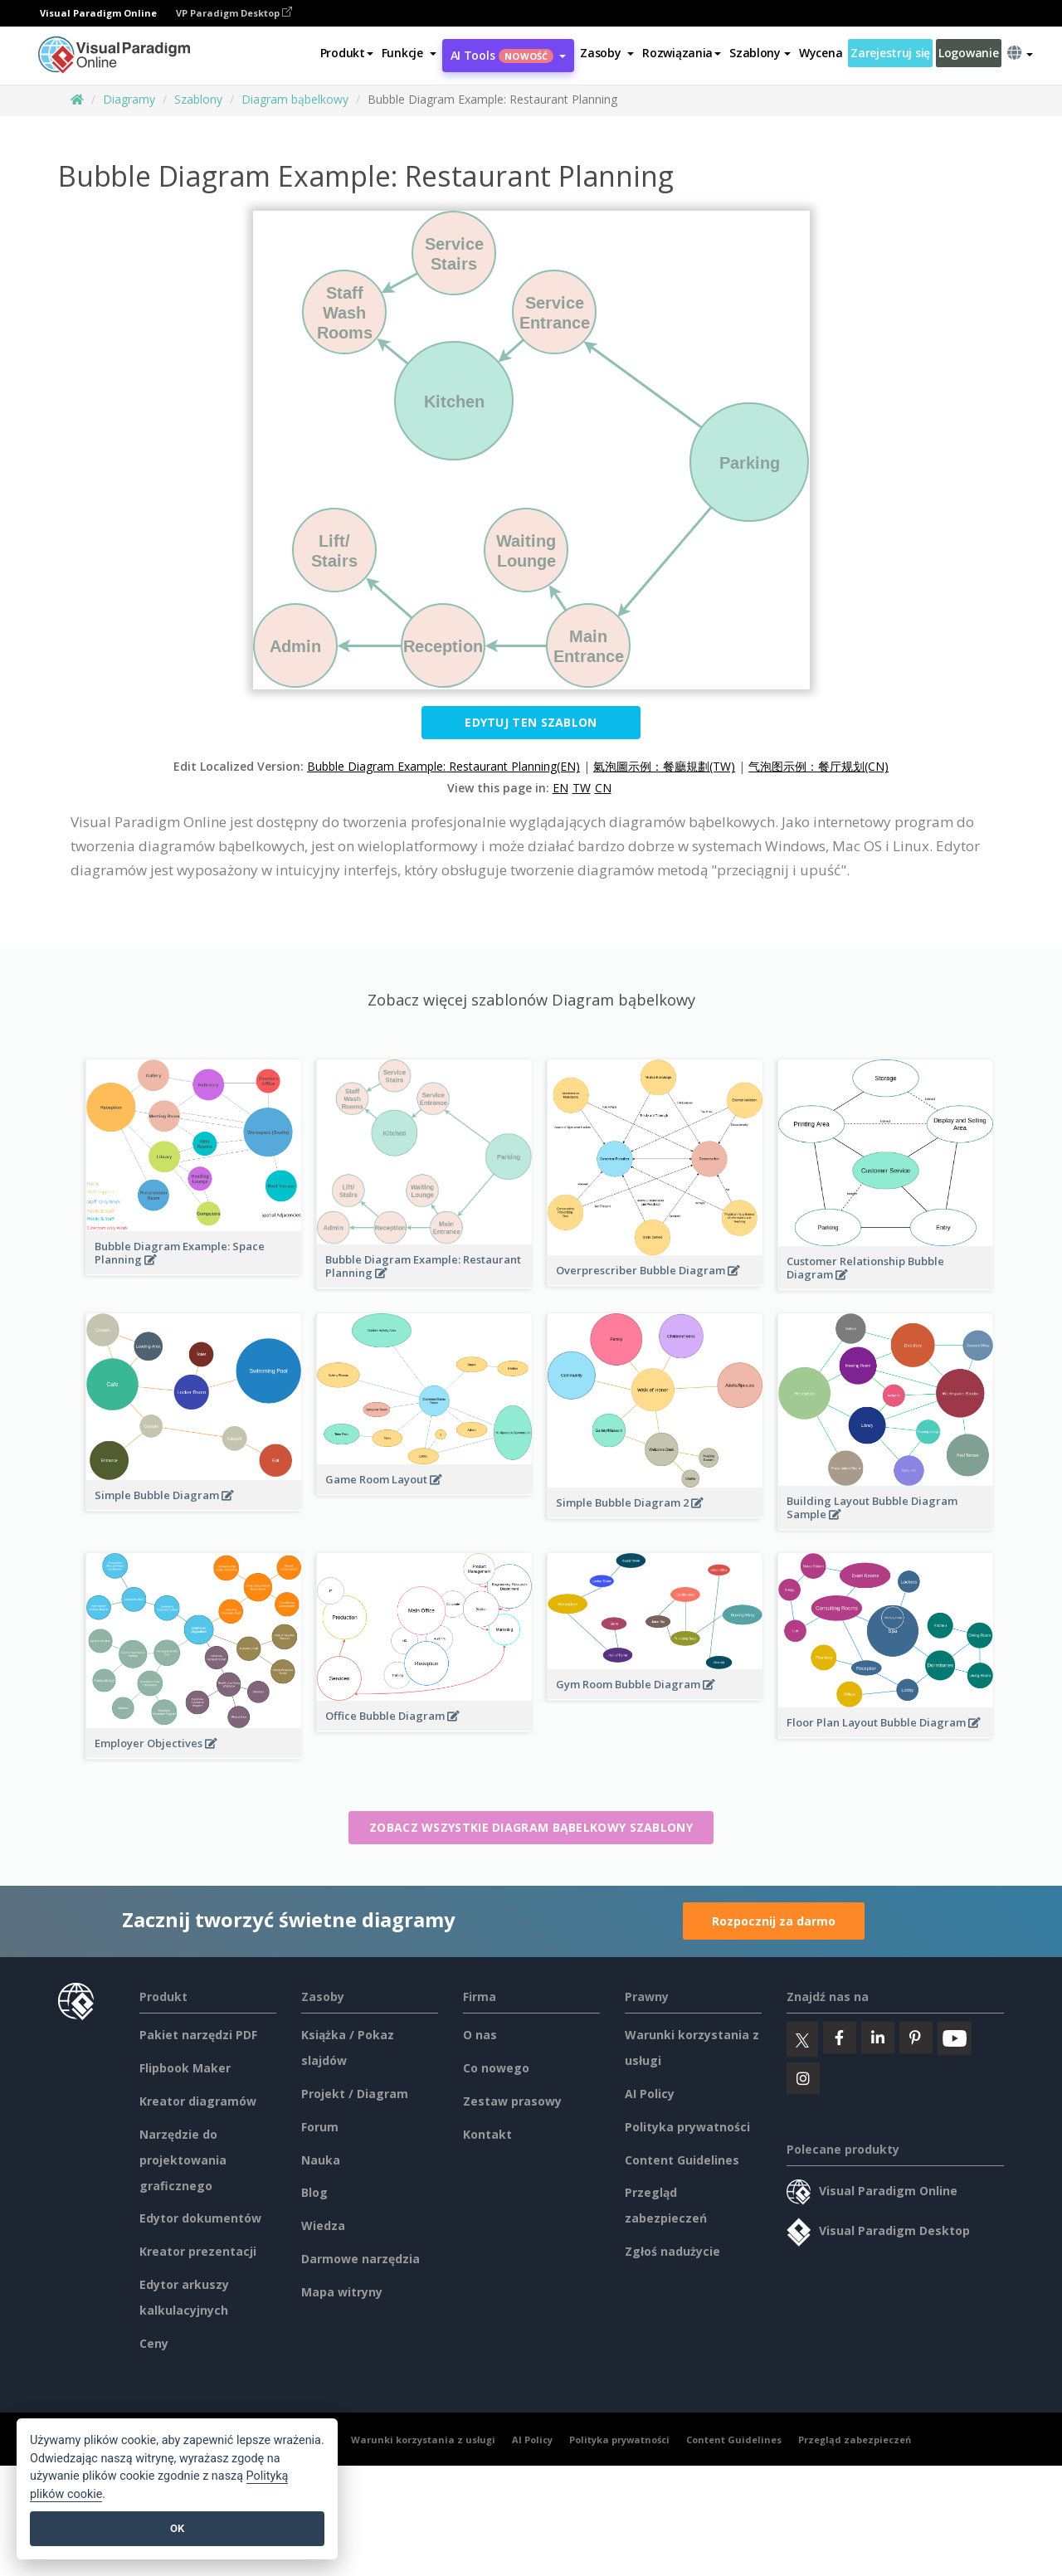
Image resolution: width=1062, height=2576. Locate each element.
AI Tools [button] (509, 55)
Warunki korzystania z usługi (423, 2439)
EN (560, 788)
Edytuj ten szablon (531, 722)
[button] (409, 53)
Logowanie (968, 53)
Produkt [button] (346, 53)
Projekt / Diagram (354, 2093)
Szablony (198, 99)
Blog (314, 2192)
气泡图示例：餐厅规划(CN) (818, 766)
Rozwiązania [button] (681, 53)
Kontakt (487, 2134)
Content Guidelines (682, 2160)
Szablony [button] (760, 53)
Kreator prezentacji (197, 2251)
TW (581, 788)
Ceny (153, 2343)
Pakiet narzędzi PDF (198, 2035)
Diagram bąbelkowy (294, 99)
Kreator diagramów (197, 2101)
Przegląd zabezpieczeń (854, 2439)
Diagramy (129, 99)
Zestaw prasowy (512, 2101)
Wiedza (323, 2225)
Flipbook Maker (185, 2068)
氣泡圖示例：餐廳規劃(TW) (664, 766)
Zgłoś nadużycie (672, 2251)
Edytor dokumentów (200, 2218)
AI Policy (650, 2093)
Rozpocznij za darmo (773, 1921)
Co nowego (496, 2068)
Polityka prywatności (687, 2127)
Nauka (320, 2160)
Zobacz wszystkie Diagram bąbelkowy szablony (531, 1827)
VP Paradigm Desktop (234, 13)
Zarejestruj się (890, 53)
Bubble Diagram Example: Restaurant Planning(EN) (443, 766)
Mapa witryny (341, 2292)
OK (177, 2528)
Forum (320, 2127)
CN (603, 788)
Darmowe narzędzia (360, 2259)
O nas (480, 2035)
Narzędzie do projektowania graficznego (183, 2160)
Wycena (820, 53)
